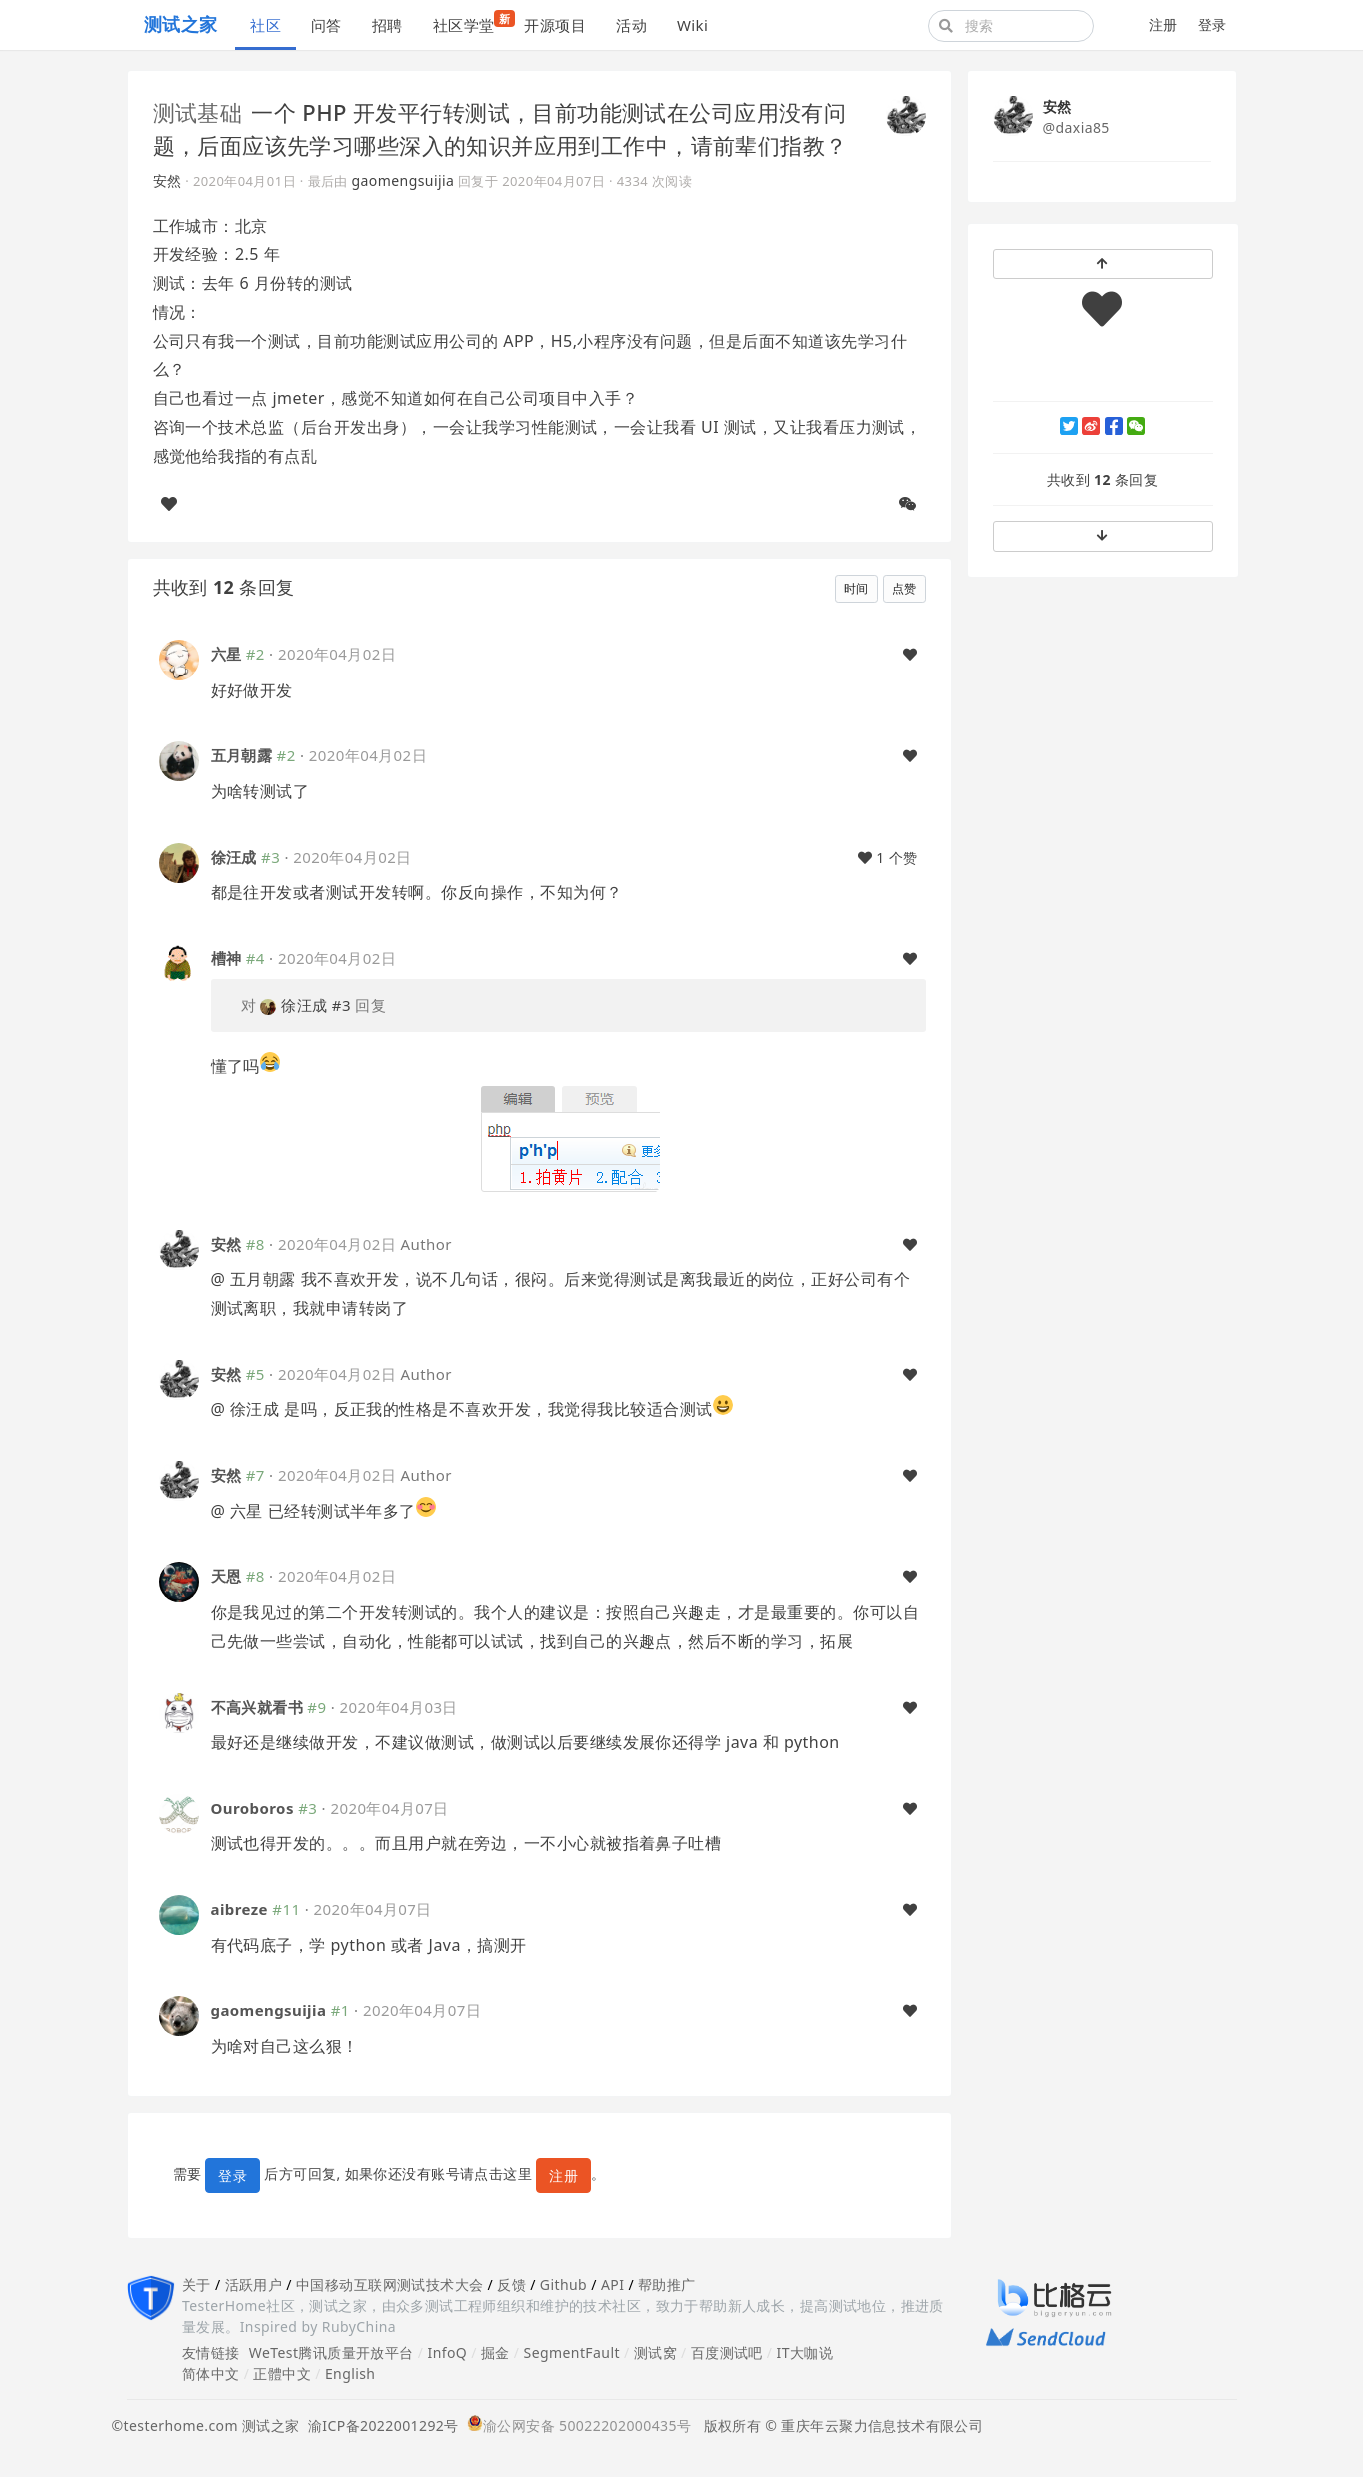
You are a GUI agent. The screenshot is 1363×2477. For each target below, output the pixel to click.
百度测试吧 (727, 2352)
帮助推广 (667, 2284)
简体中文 (211, 2373)
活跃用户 (254, 2284)
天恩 (226, 1576)
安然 (167, 180)
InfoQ (447, 2352)
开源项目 (555, 25)
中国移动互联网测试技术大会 (389, 2284)
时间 (856, 588)
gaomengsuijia (403, 180)
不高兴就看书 (257, 1707)
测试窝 (655, 2352)
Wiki (692, 25)
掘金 (495, 2352)
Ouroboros (252, 1808)
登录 (1212, 24)
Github (563, 2284)
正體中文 (282, 2373)
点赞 (904, 588)
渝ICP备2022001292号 (379, 2425)
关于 (196, 2284)
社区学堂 (471, 22)
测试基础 (198, 112)
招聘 (387, 25)
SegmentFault (572, 2352)
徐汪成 (234, 857)
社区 (265, 25)
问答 (326, 25)
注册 (1163, 24)
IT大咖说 (805, 2352)
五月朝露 (242, 755)
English (350, 2373)
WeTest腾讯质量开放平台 (331, 2352)
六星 (226, 654)
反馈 (511, 2284)
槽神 (226, 958)
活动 (631, 25)
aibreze (239, 1909)
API (612, 2284)
